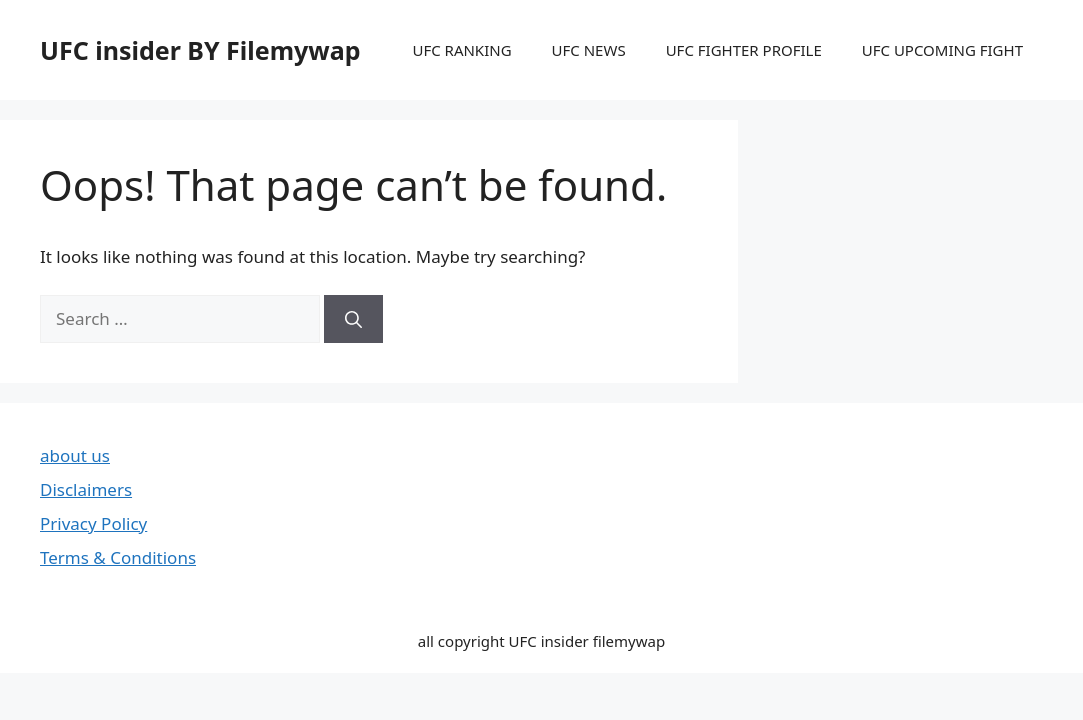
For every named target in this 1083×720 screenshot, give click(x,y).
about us (75, 455)
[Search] (353, 319)
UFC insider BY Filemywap (200, 50)
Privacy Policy (93, 523)
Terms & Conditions (118, 557)
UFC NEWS (589, 50)
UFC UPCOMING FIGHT (942, 50)
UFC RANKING (461, 50)
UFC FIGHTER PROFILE (744, 50)
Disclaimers (86, 489)
